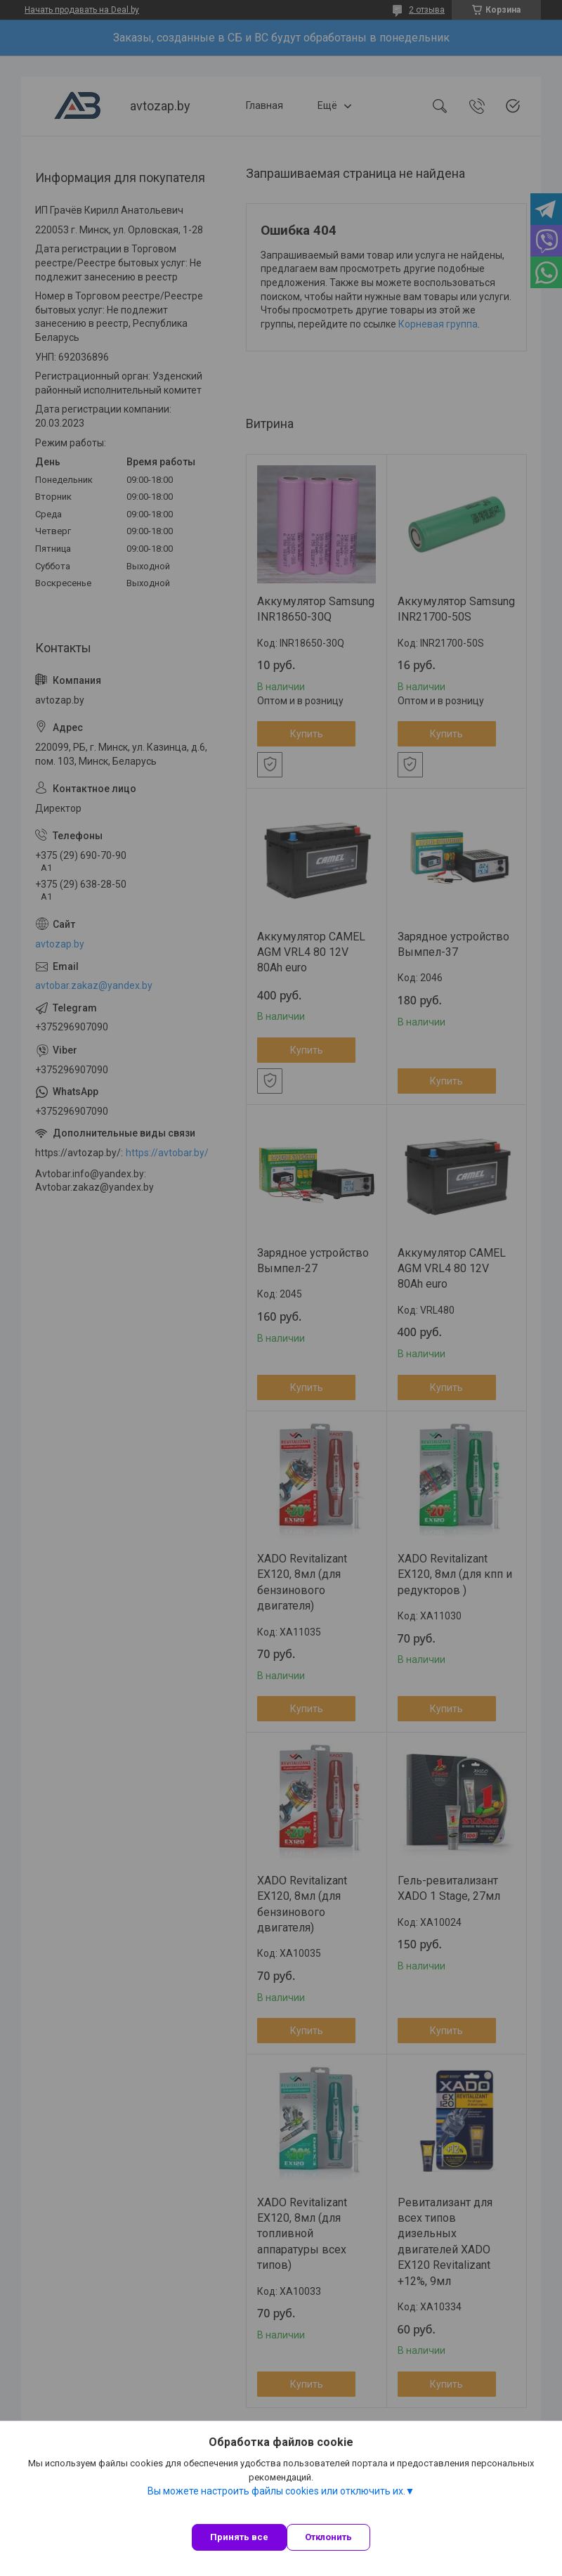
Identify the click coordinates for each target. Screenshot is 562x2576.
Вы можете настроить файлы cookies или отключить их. (276, 2491)
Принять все (239, 2537)
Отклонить (328, 2537)
